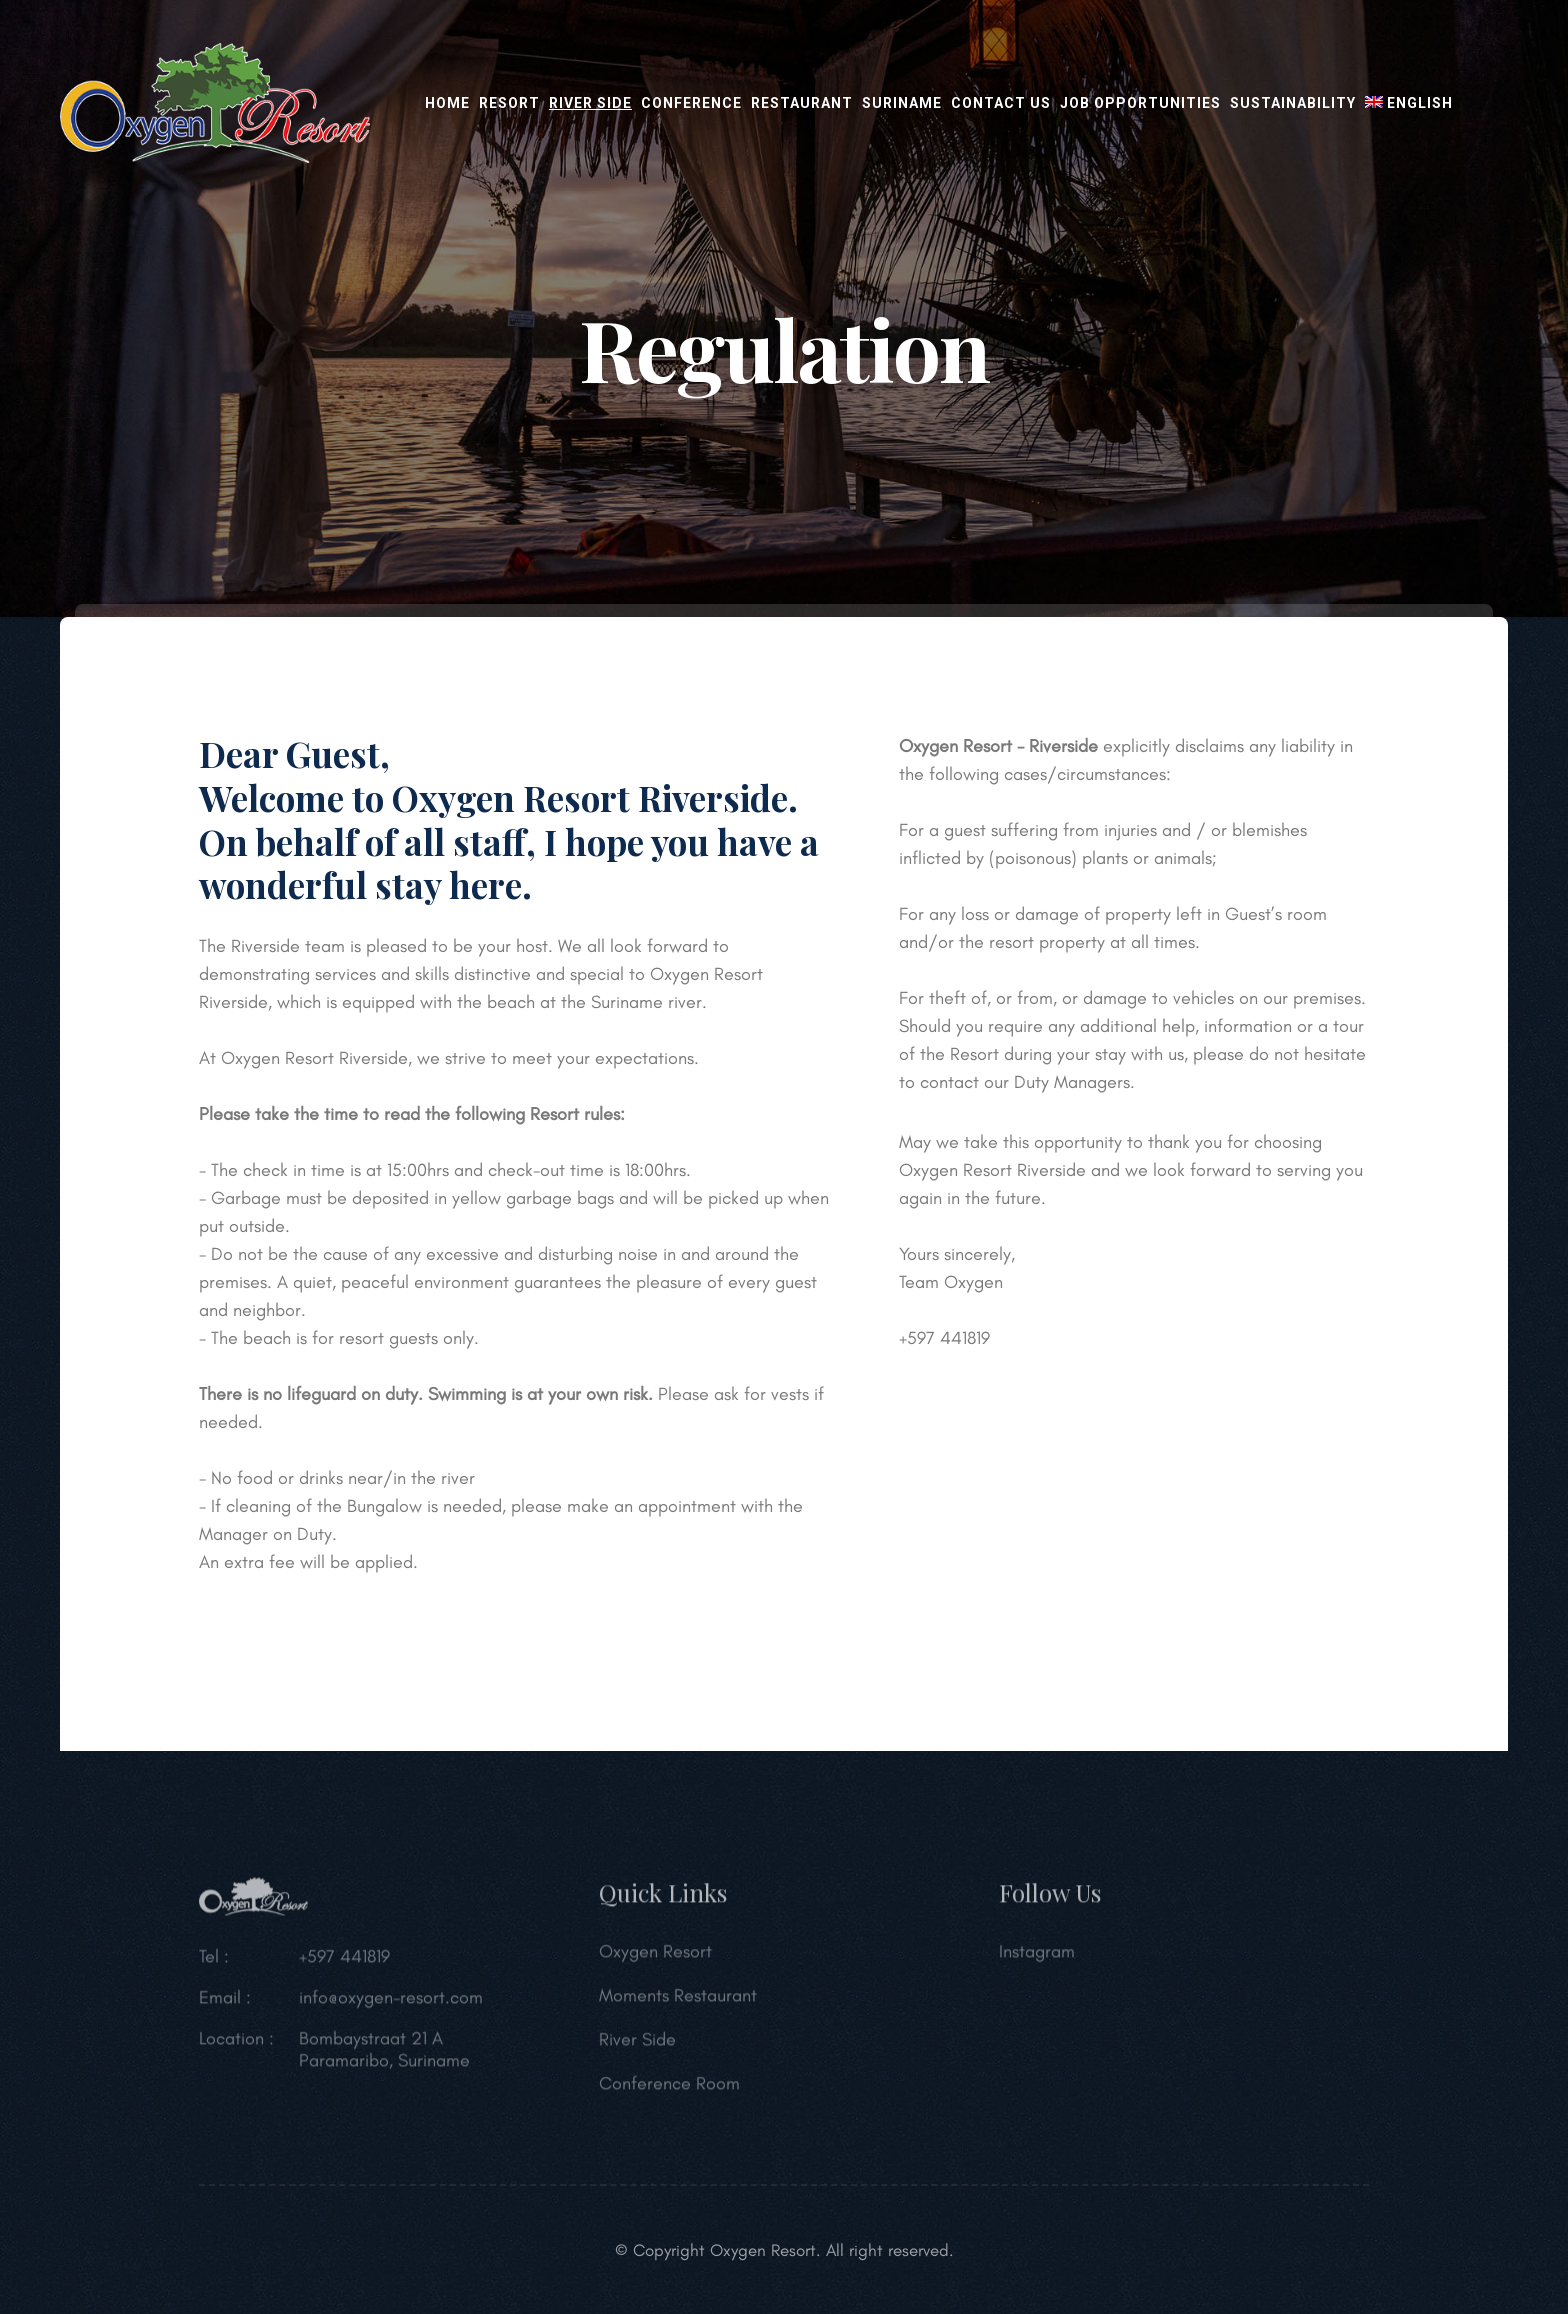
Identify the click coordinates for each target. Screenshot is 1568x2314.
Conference (691, 103)
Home (447, 103)
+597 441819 (344, 1963)
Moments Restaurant (678, 2002)
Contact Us (1001, 103)
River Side (590, 103)
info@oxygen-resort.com (391, 2004)
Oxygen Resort (655, 1958)
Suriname (902, 103)
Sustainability (1293, 103)
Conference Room (669, 2090)
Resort (509, 103)
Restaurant (802, 103)
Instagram (1037, 1958)
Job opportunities (1140, 103)
